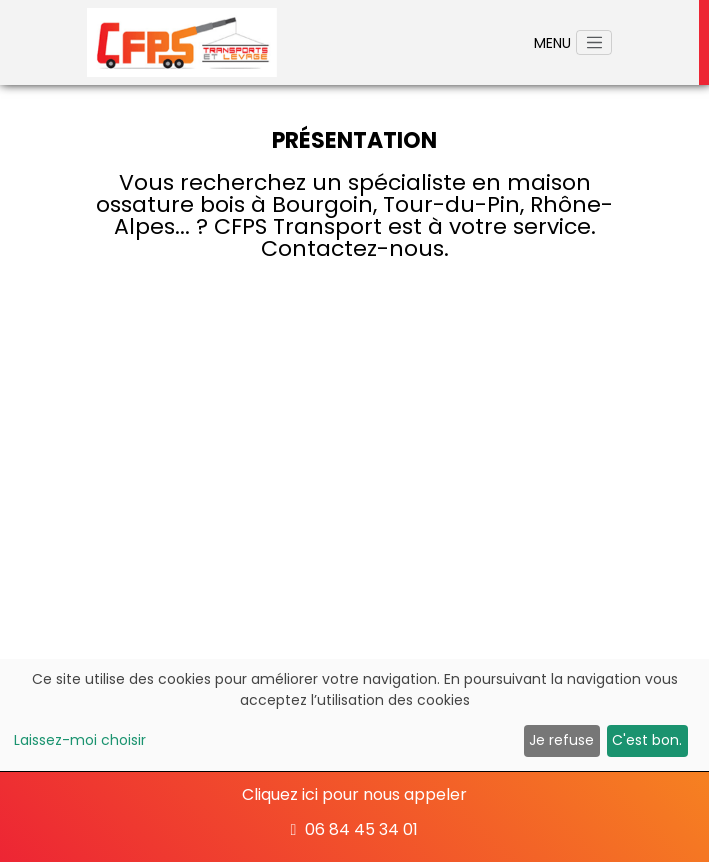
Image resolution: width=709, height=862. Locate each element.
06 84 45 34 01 (355, 829)
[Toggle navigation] (594, 43)
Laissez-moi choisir (80, 740)
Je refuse (561, 740)
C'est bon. (647, 740)
